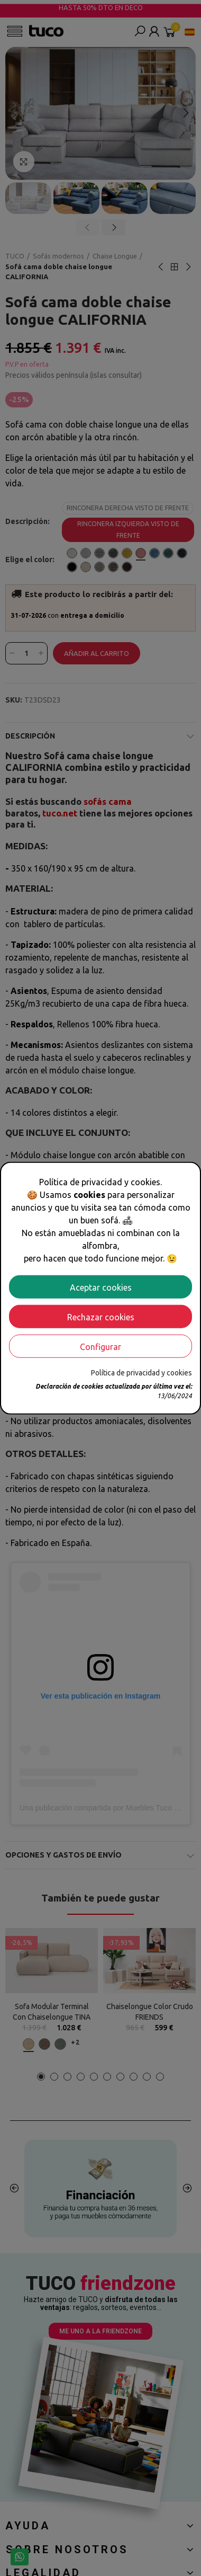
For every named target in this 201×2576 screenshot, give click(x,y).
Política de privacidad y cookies (141, 1372)
